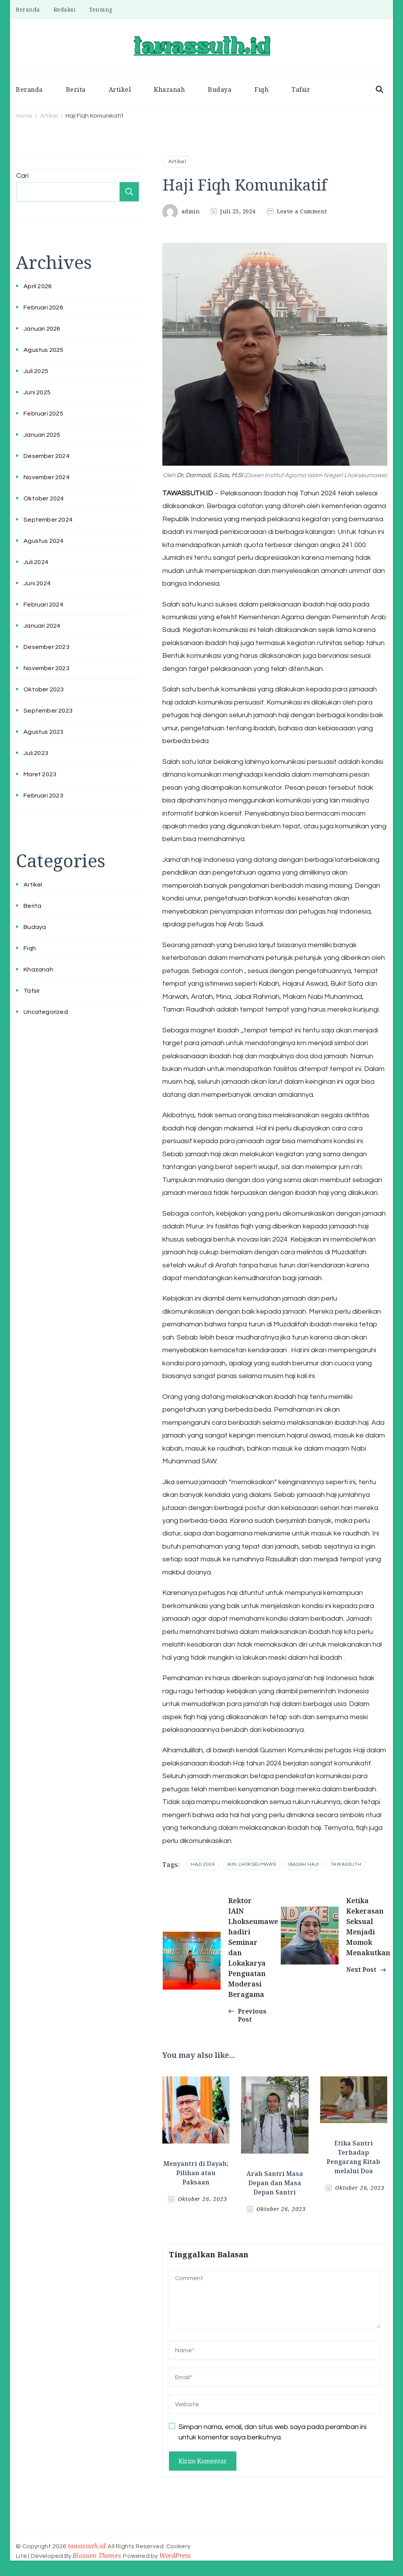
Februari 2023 (43, 795)
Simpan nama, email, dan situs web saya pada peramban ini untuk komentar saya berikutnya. (272, 2432)
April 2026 (38, 286)
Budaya (219, 89)
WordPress (175, 2555)
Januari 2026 (42, 329)
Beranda (28, 9)
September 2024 (48, 520)
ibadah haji (303, 1864)
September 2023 (48, 711)
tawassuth (346, 1864)
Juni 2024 (37, 583)
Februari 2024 (43, 604)
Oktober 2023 (44, 689)
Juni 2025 (37, 392)
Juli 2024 (36, 562)
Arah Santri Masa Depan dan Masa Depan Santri (274, 2182)
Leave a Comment (302, 211)
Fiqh (261, 89)
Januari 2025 (42, 435)
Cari (22, 175)
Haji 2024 (203, 1864)
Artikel (120, 89)
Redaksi (65, 9)
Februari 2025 (43, 413)
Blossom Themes (97, 2555)
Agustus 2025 (43, 350)
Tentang (101, 9)
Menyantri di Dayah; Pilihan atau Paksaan (196, 2172)
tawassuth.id (86, 2546)
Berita (76, 89)
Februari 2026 (43, 307)
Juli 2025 (36, 371)
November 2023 (46, 668)
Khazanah (169, 89)
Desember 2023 (46, 647)
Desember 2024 (46, 456)
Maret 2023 (40, 774)
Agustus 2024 (43, 541)
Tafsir (301, 89)
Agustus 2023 (43, 732)
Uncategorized (46, 1012)
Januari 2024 (42, 626)
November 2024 (46, 477)
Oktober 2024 (44, 498)
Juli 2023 (36, 753)
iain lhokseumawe (252, 1864)
